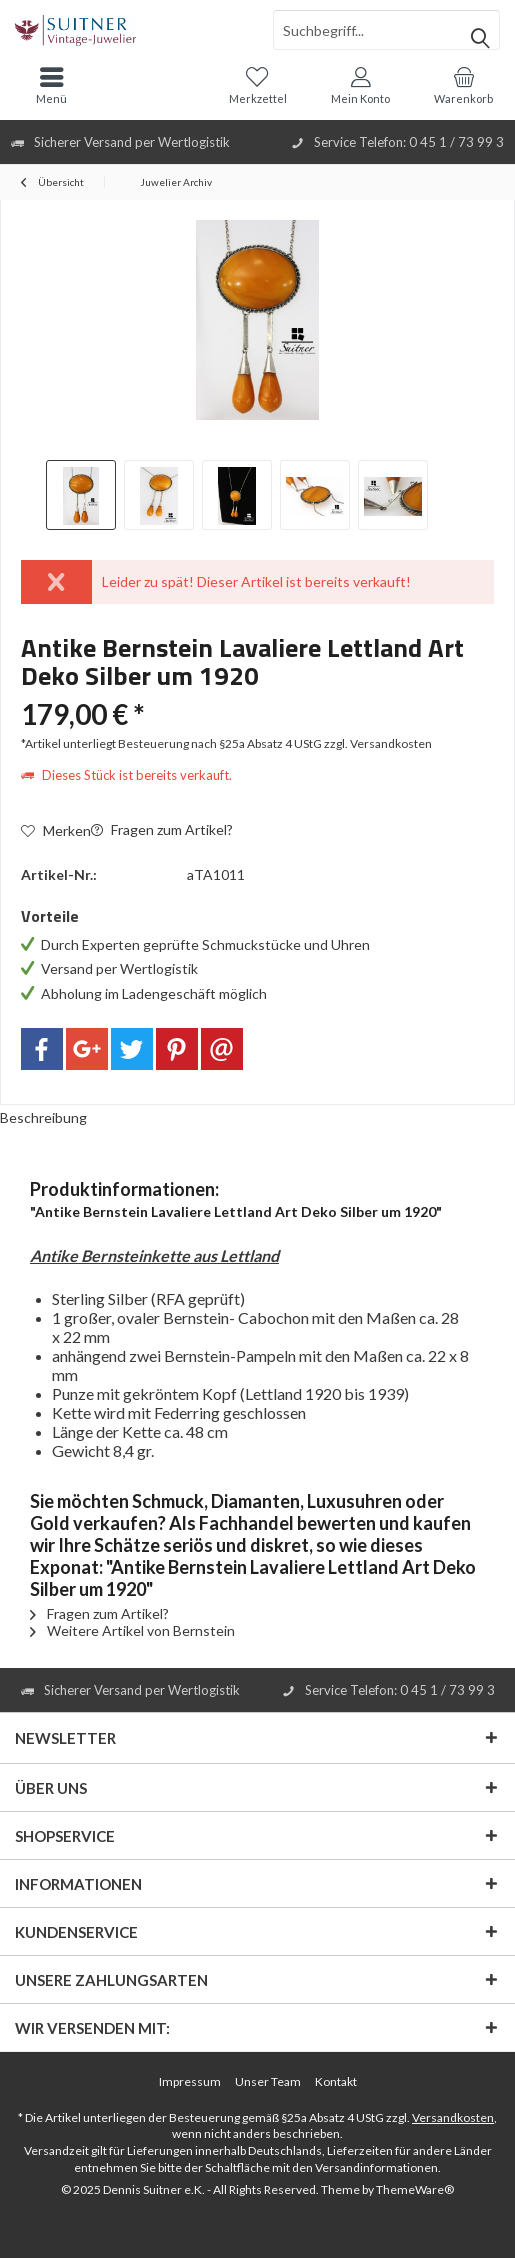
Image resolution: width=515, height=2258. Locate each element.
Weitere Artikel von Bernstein (132, 1630)
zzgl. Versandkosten (378, 743)
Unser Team (268, 2081)
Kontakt (336, 2081)
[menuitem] (463, 85)
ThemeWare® (415, 2189)
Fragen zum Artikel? (162, 829)
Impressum (190, 2081)
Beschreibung (43, 1117)
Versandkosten (453, 2117)
